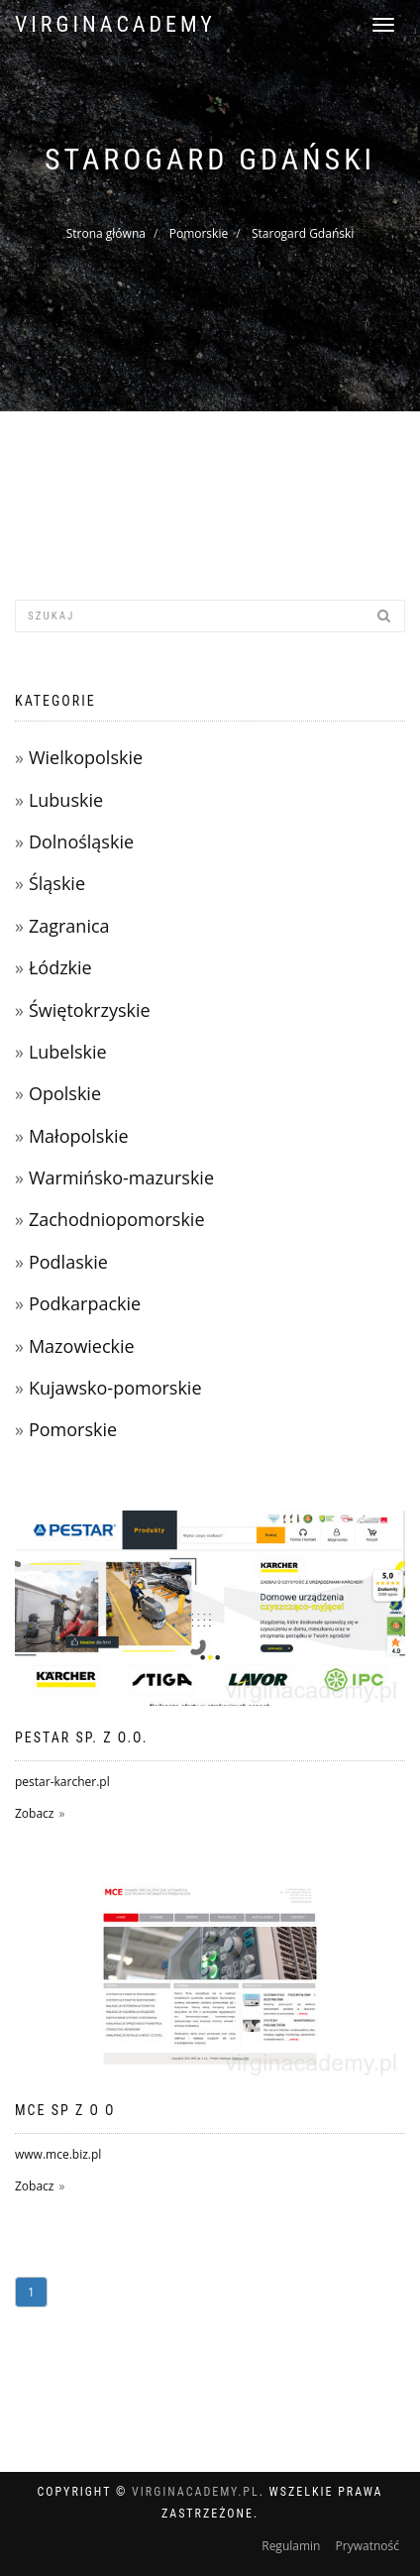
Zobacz (34, 1813)
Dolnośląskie (81, 841)
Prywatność (367, 2545)
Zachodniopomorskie (117, 1219)
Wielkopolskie (86, 757)
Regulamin (291, 2545)
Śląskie (57, 883)
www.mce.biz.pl (58, 2154)
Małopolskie (79, 1136)
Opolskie (65, 1093)
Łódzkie (60, 967)
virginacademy (115, 24)
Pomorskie (198, 233)
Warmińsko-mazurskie (121, 1177)
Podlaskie (68, 1262)
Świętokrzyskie (90, 1010)
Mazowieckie (82, 1346)
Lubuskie (66, 800)
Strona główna (106, 233)
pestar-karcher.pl (62, 1781)
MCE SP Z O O (65, 2110)
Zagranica (69, 926)
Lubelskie (68, 1052)
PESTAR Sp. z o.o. (82, 1737)
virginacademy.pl (196, 2492)
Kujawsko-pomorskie (115, 1388)
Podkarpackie (85, 1303)
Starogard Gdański (303, 233)
